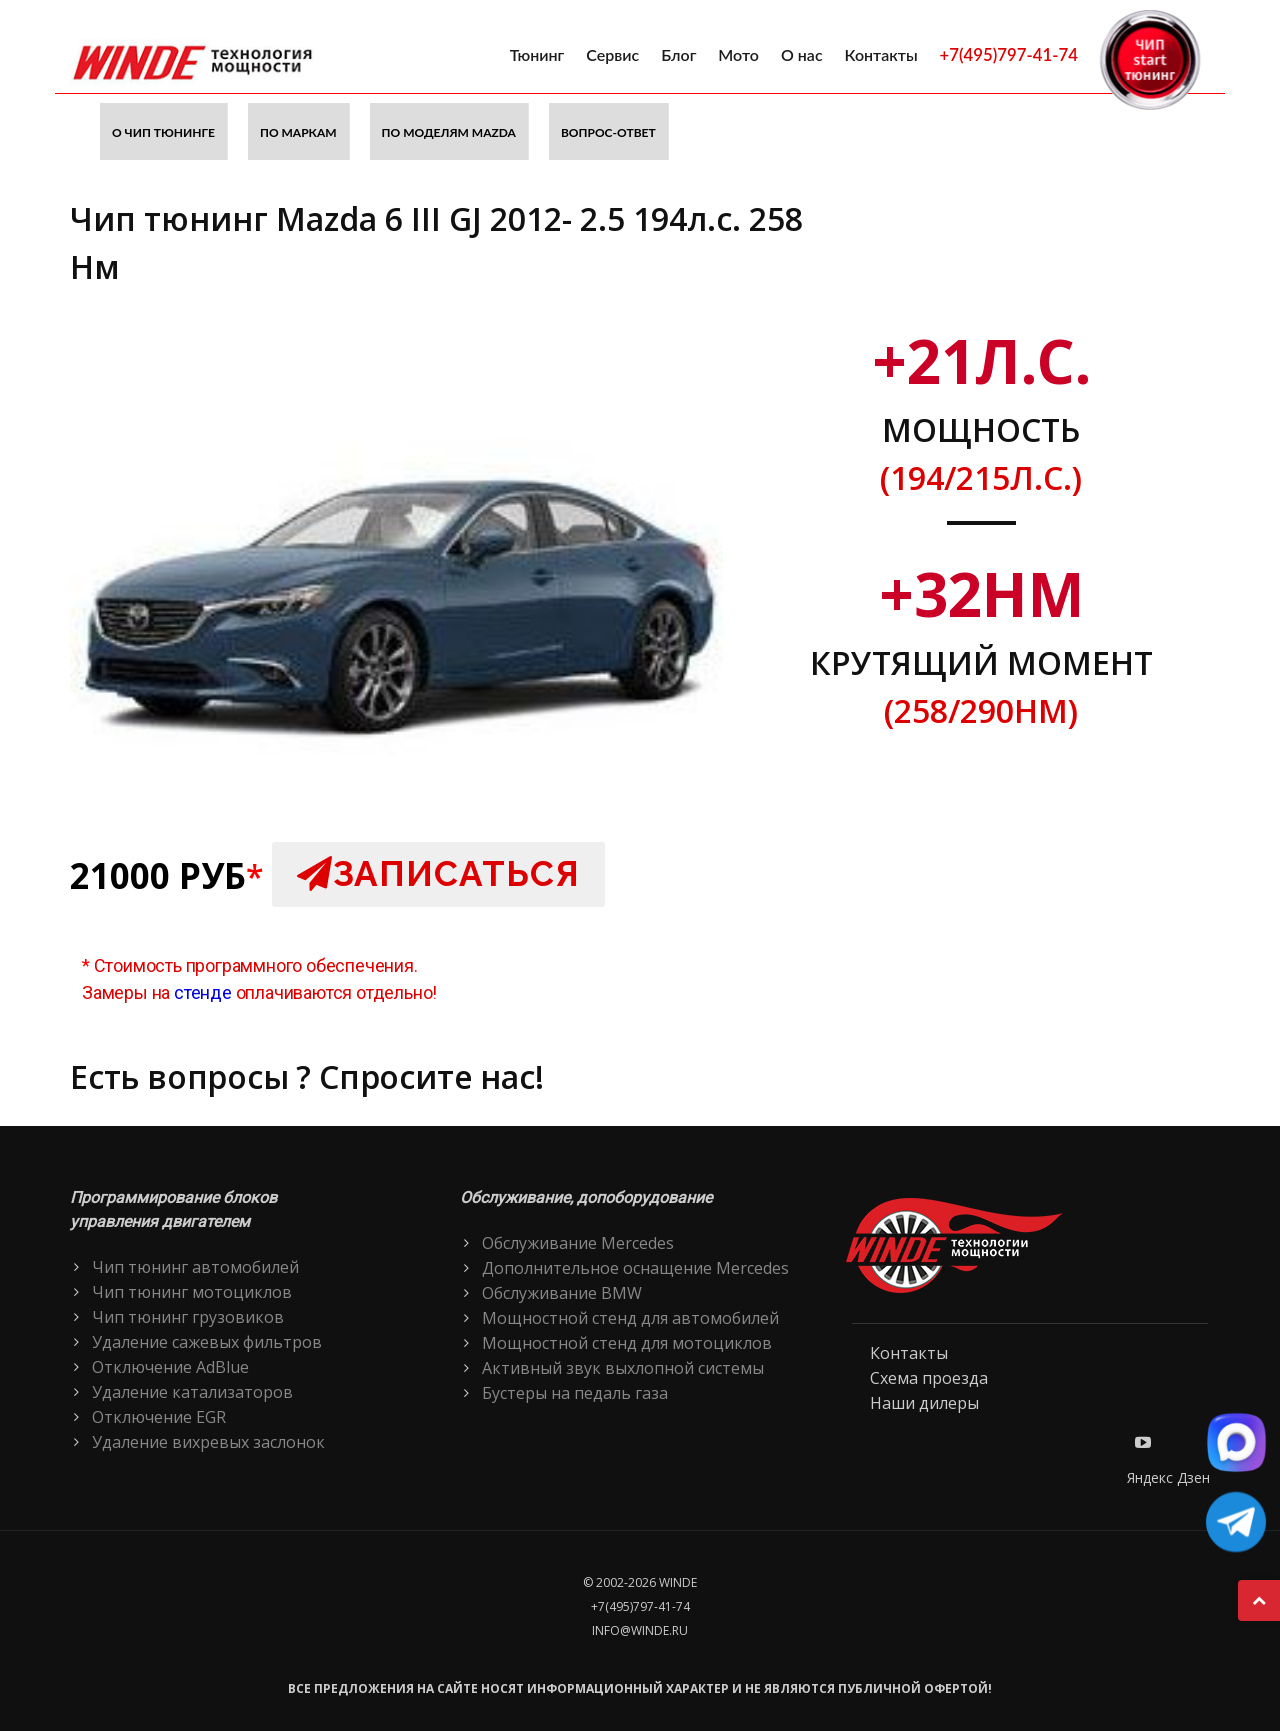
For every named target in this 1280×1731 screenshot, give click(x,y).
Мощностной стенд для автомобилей (630, 1318)
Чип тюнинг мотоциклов (192, 1292)
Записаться (438, 873)
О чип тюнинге (163, 132)
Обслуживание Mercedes (578, 1243)
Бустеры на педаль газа (575, 1393)
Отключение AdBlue (170, 1367)
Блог (678, 54)
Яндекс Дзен (1168, 1477)
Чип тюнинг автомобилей (195, 1267)
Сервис (612, 54)
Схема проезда (929, 1378)
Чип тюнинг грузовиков (188, 1317)
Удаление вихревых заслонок (208, 1442)
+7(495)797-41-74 (1009, 54)
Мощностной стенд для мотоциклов (627, 1343)
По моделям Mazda (449, 132)
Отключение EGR (159, 1417)
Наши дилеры (924, 1403)
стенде (203, 992)
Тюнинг (537, 54)
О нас (802, 54)
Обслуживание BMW (562, 1293)
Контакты (881, 54)
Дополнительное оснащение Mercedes (635, 1268)
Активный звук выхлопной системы (623, 1368)
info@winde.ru (640, 1630)
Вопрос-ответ (608, 132)
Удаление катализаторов (192, 1392)
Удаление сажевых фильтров (207, 1342)
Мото (738, 54)
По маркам (298, 132)
